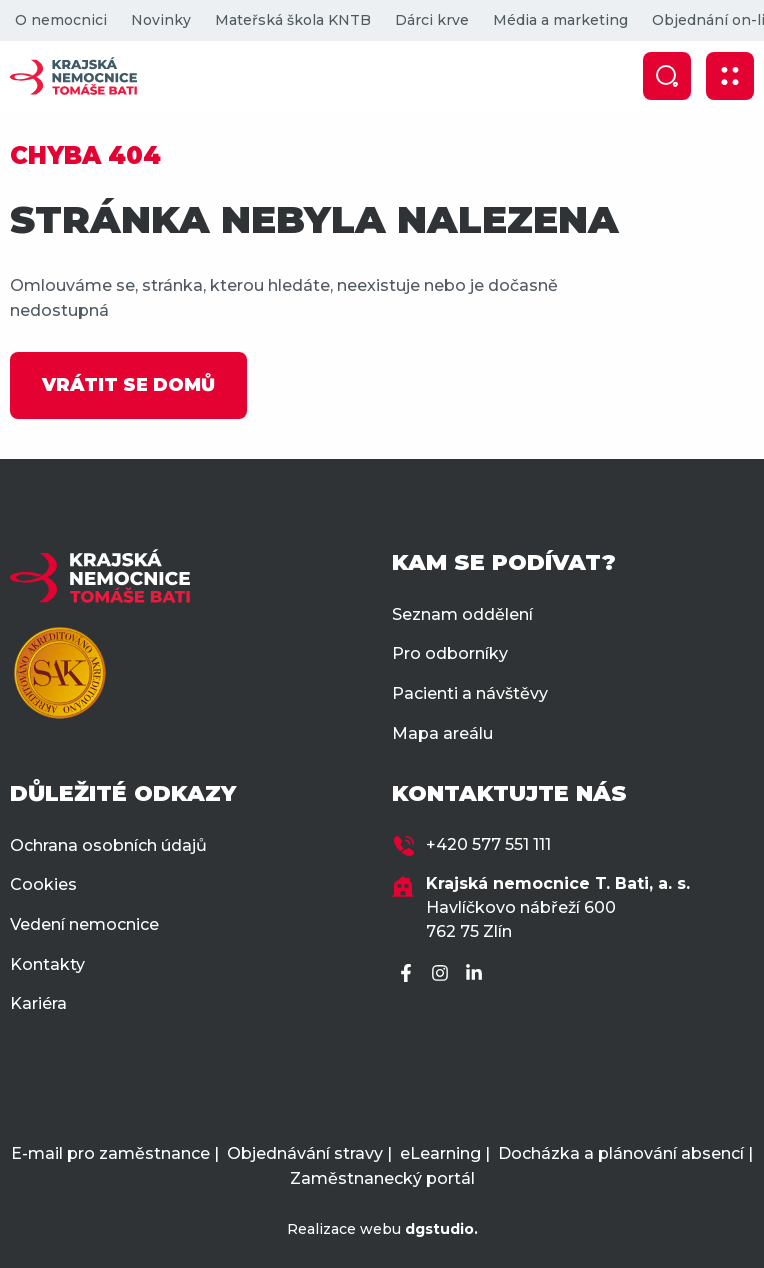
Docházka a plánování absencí (621, 1153)
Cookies (43, 884)
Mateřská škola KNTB (293, 20)
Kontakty (47, 964)
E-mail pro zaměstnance (110, 1153)
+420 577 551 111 (488, 844)
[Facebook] (409, 974)
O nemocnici (61, 20)
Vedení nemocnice (84, 924)
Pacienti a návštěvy (470, 693)
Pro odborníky (450, 653)
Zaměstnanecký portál (382, 1178)
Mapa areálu (442, 733)
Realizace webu (382, 1229)
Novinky (161, 20)
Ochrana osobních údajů (108, 845)
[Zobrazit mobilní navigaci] (730, 76)
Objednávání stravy (305, 1153)
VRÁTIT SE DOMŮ (128, 385)
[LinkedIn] (477, 974)
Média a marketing (560, 20)
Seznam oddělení (462, 614)
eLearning (440, 1153)
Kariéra (38, 1003)
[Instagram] (443, 974)
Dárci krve (432, 20)
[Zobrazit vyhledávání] (667, 76)
